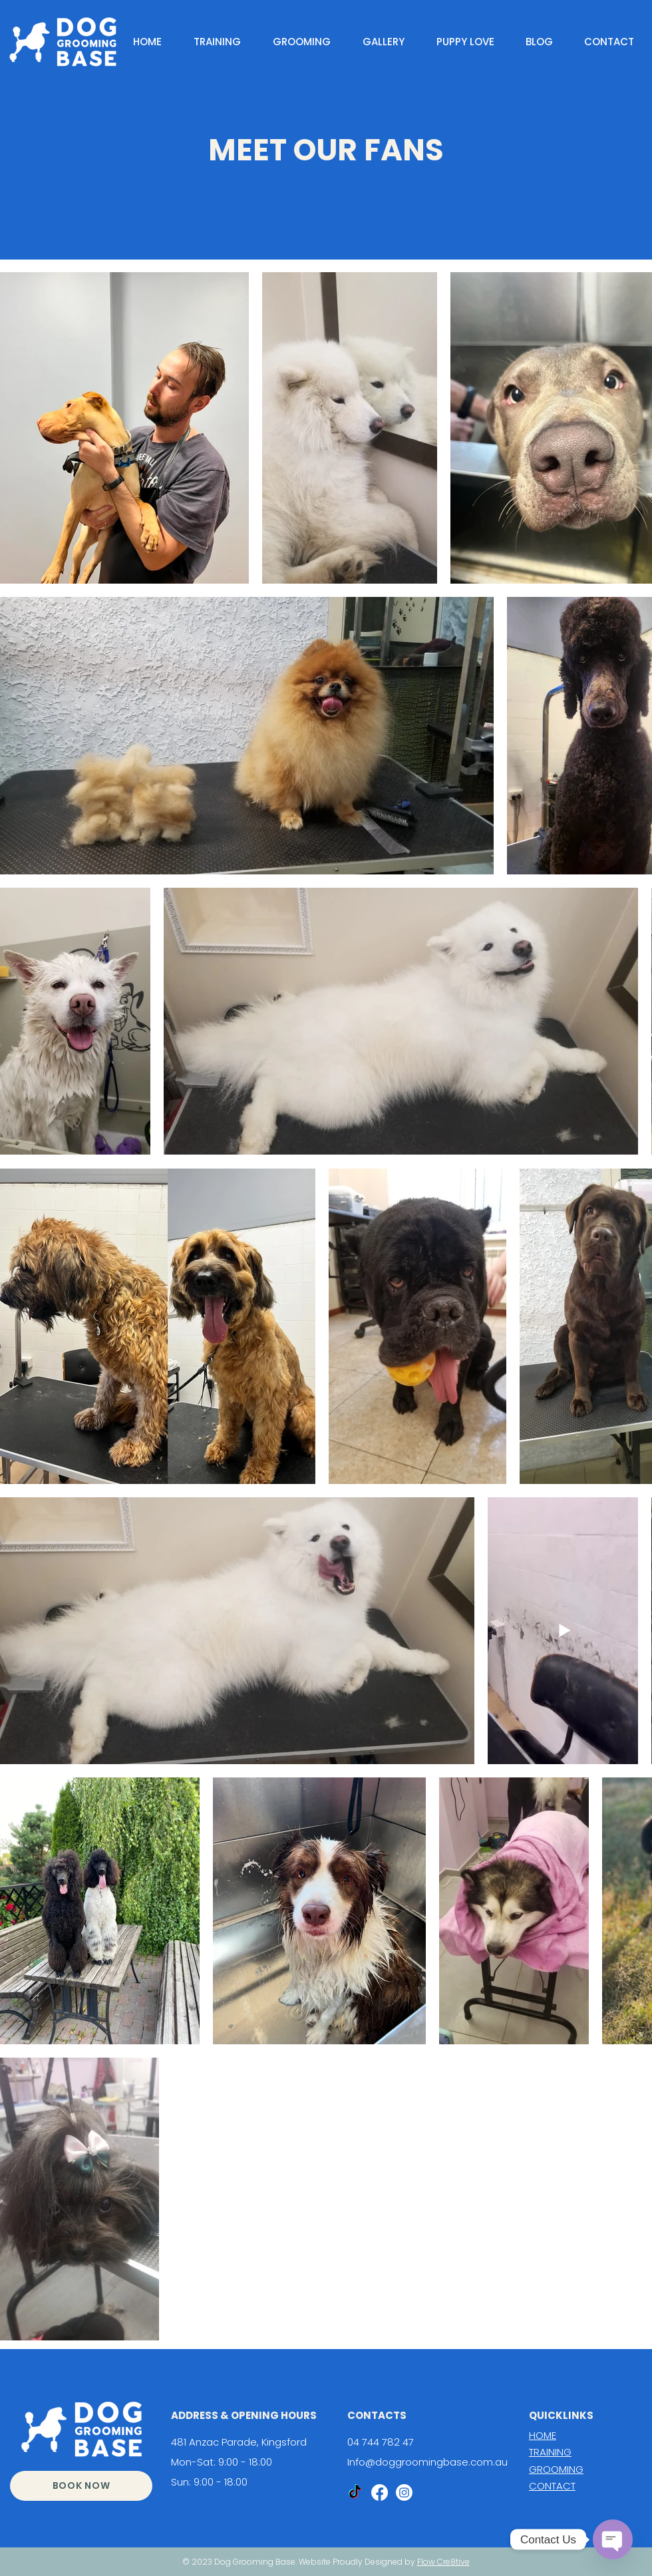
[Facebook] (379, 2492)
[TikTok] (355, 2492)
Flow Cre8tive (443, 2561)
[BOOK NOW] (81, 2486)
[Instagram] (404, 2492)
